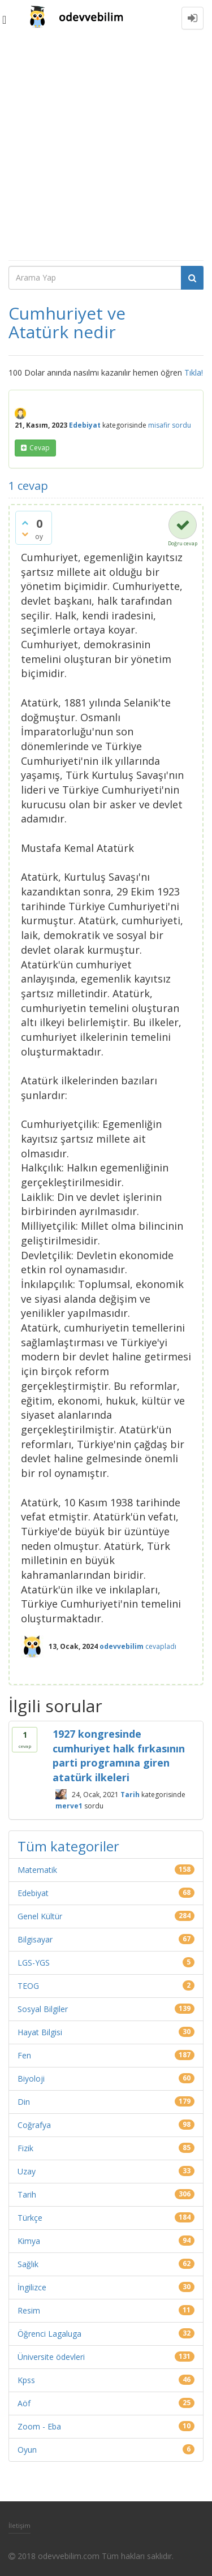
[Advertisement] (106, 148)
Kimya (29, 2240)
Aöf (24, 2403)
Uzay (27, 2171)
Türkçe (30, 2217)
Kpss (26, 2380)
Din (24, 2101)
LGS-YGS (34, 1962)
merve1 (69, 1806)
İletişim (19, 2525)
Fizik (25, 2148)
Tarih (130, 1794)
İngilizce (32, 2287)
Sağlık (28, 2264)
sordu (181, 425)
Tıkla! (193, 372)
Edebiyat (85, 425)
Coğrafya (34, 2125)
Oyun (27, 2449)
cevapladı (160, 1646)
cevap (39, 448)
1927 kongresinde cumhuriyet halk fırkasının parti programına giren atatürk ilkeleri (119, 1755)
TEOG (28, 1985)
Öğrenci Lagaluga (49, 2333)
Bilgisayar (35, 1939)
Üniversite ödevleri (51, 2356)
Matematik (37, 1869)
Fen (24, 2055)
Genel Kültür (40, 1916)
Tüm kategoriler (68, 1846)
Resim (29, 2310)
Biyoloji (31, 2078)
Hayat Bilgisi (40, 2032)
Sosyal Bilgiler (43, 2009)
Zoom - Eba (39, 2426)
